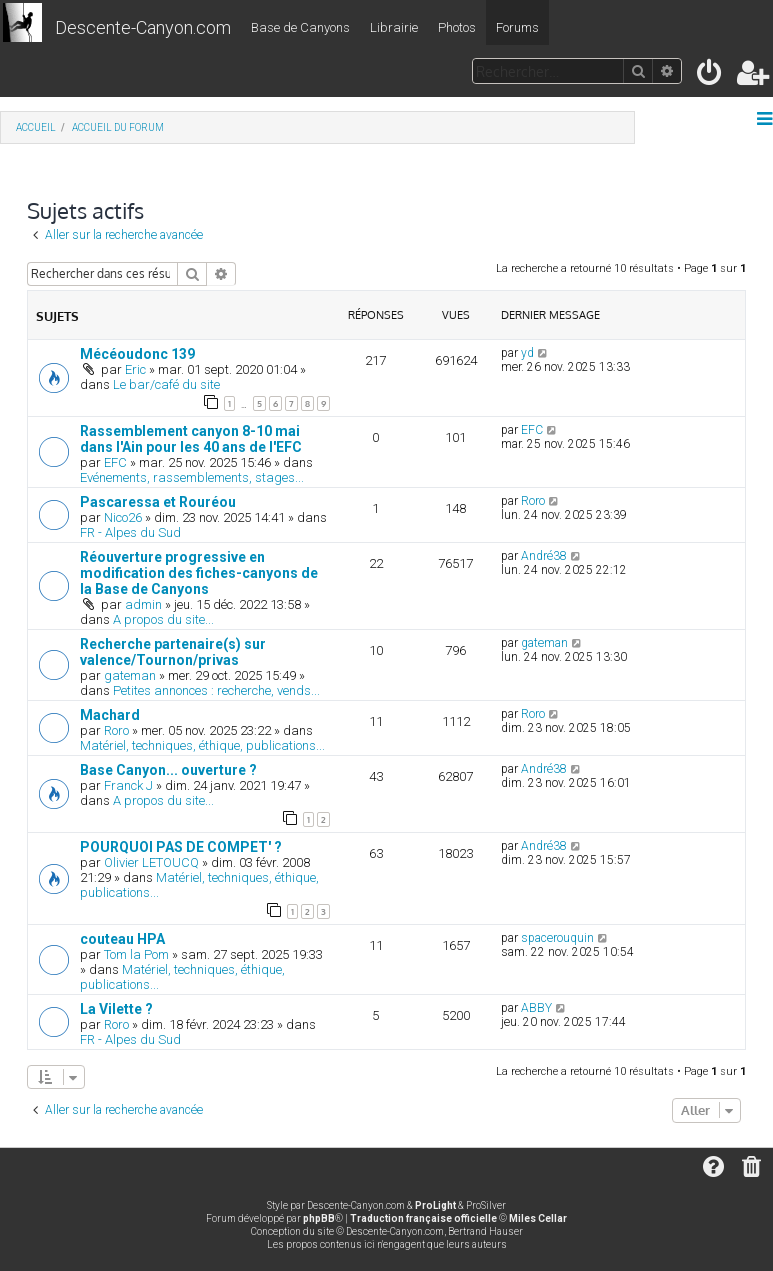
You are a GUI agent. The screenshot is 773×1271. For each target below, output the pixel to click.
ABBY (536, 1008)
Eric (135, 369)
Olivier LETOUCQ (151, 862)
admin (143, 604)
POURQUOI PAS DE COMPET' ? (181, 847)
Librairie (394, 27)
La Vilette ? (116, 1009)
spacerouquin (557, 938)
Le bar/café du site (166, 384)
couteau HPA (122, 939)
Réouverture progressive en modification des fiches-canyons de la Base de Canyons (199, 573)
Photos (457, 27)
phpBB (319, 1218)
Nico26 (123, 517)
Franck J (128, 785)
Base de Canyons (300, 27)
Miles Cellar (538, 1218)
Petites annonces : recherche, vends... (216, 690)
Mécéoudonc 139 (137, 354)
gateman (130, 675)
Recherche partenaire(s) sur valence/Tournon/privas (173, 652)
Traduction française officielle (423, 1218)
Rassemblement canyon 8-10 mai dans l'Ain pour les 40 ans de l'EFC (191, 439)
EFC (115, 462)
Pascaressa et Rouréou (158, 502)
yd (527, 353)
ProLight (435, 1205)
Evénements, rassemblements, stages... (192, 477)
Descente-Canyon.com (143, 27)
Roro (533, 501)
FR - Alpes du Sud (130, 532)
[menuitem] (710, 76)
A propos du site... (163, 619)
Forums (517, 27)
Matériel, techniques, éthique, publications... (202, 745)
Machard (110, 715)
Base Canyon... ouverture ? (168, 770)
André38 (544, 556)
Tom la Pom (136, 954)
